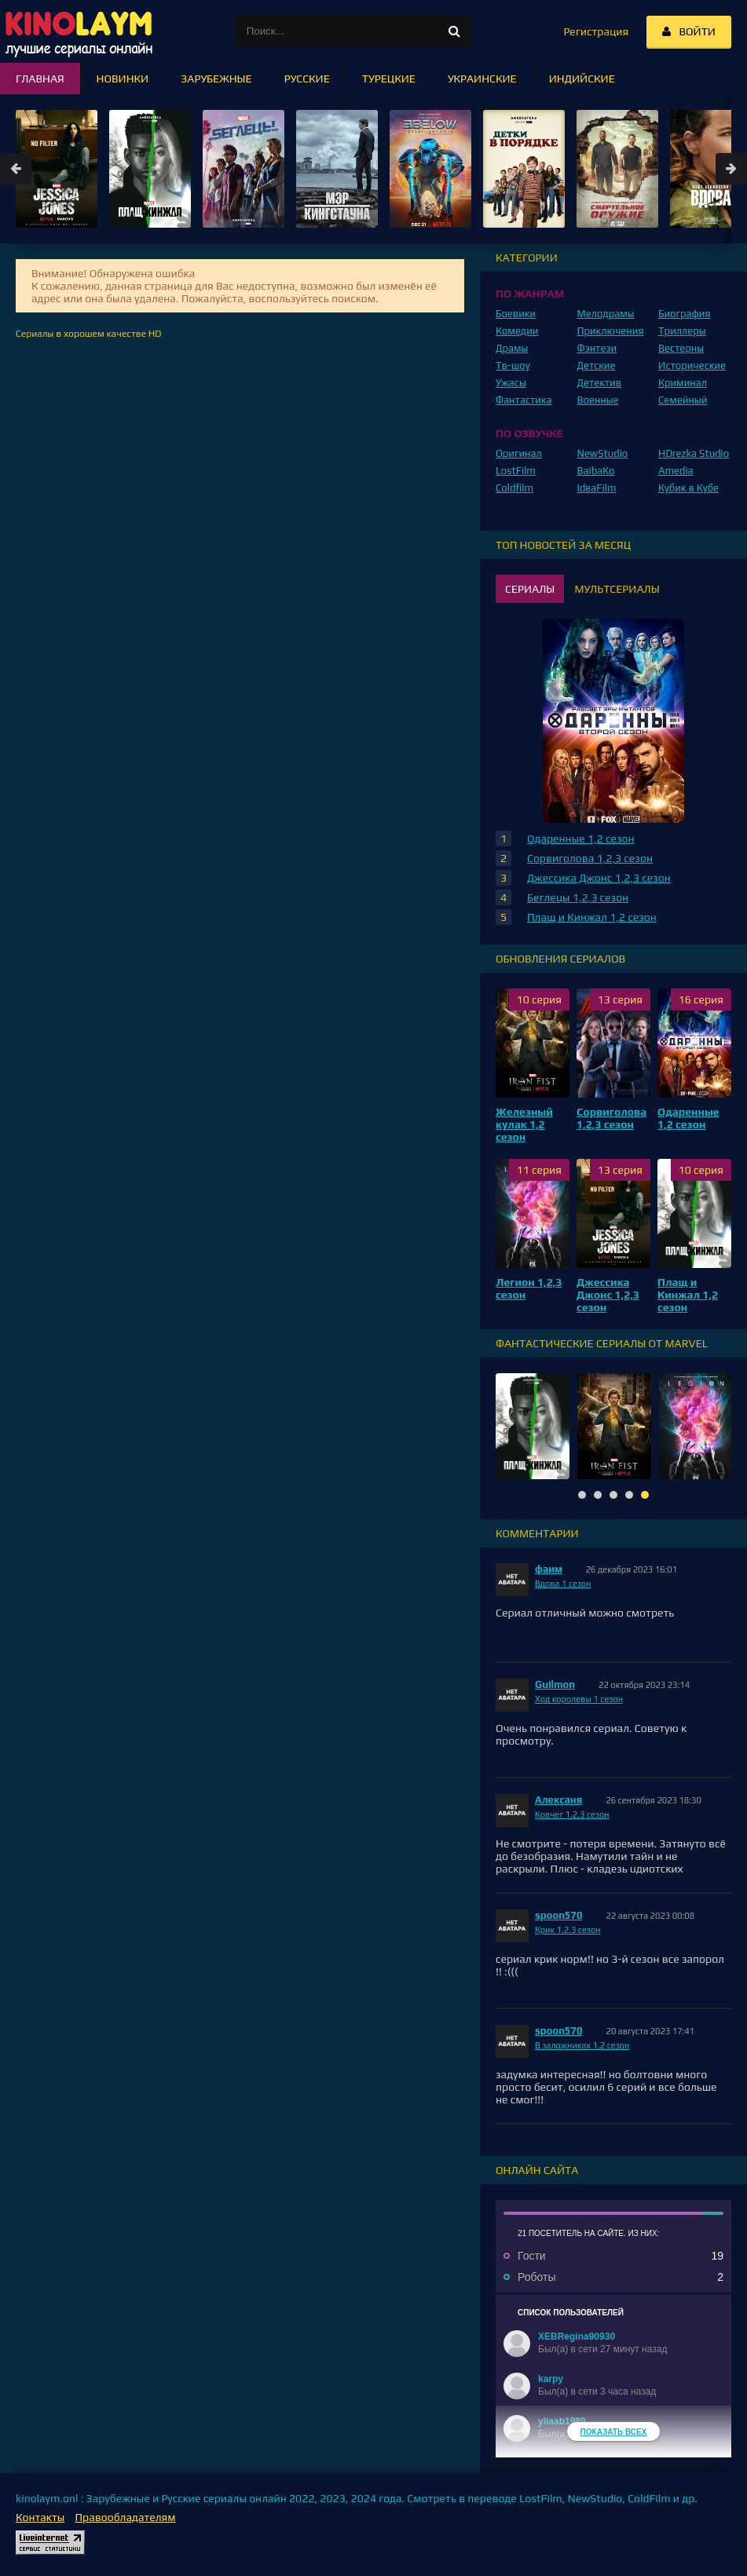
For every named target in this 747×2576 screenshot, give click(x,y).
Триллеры (682, 331)
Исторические (692, 365)
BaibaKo (596, 471)
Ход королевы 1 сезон (579, 1699)
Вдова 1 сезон (563, 1583)
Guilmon (555, 1684)
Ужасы (511, 383)
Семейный (682, 400)
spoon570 (559, 1915)
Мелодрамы (606, 314)
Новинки (123, 78)
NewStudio (602, 453)
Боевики (516, 314)
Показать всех (613, 2432)
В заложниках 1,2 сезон (582, 2045)
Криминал (682, 383)
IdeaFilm (597, 488)
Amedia (676, 471)
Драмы (512, 348)
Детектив (599, 383)
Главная (40, 78)
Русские (307, 78)
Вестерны (681, 348)
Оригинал (519, 453)
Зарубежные (216, 78)
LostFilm (516, 471)
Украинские (482, 78)
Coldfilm (514, 488)
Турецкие (389, 78)
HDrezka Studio (693, 453)
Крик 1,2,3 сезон (568, 1930)
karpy (550, 2378)
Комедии (517, 331)
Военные (598, 400)
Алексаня (558, 1800)
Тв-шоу (513, 365)
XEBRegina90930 (576, 2336)
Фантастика (524, 400)
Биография (684, 314)
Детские (596, 365)
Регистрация (595, 31)
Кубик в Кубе (688, 488)
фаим (548, 1569)
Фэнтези (597, 348)
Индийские (582, 78)
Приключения (610, 331)
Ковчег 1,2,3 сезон (572, 1814)
